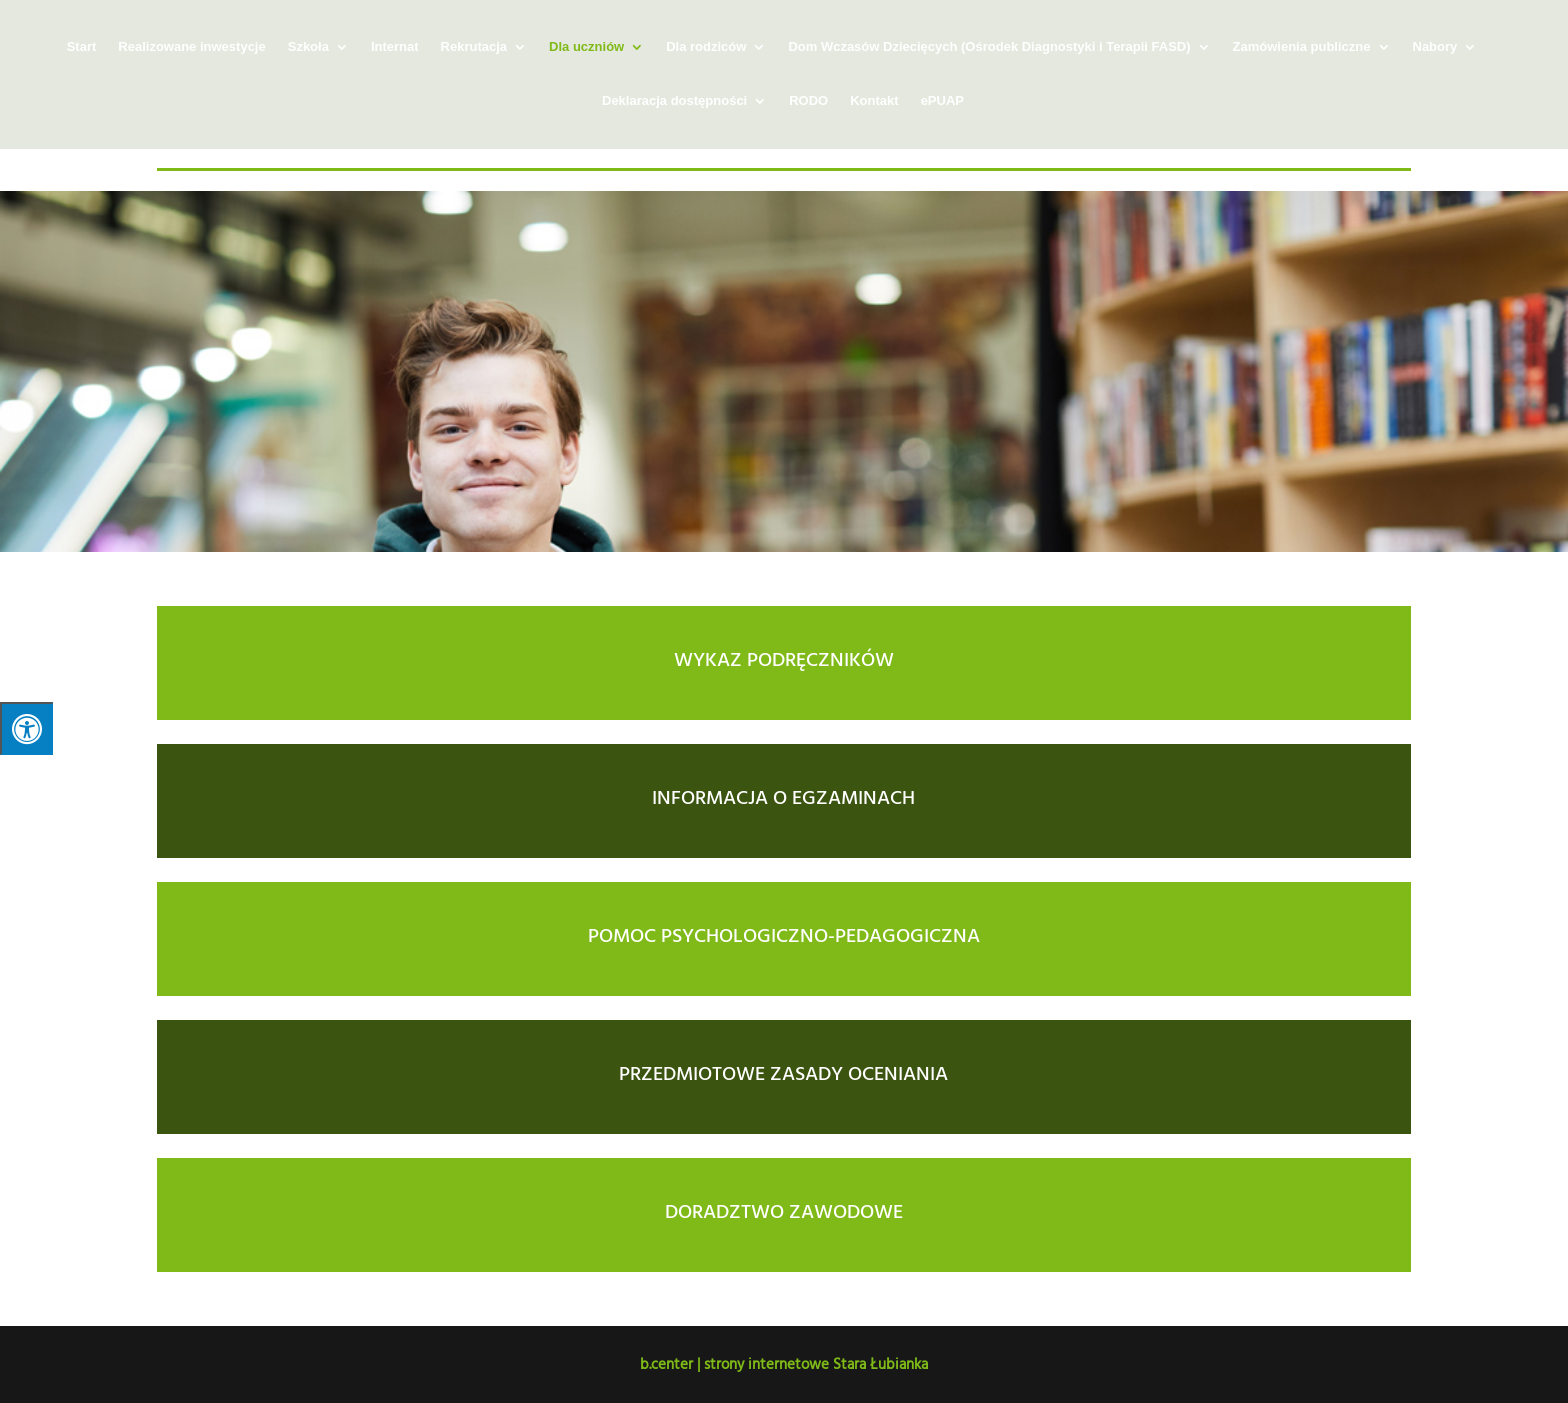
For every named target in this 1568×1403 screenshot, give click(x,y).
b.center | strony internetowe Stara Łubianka (784, 1363)
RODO (808, 101)
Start (82, 47)
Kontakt (874, 101)
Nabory (1435, 47)
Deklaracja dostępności (674, 101)
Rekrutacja (474, 47)
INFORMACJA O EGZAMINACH (783, 796)
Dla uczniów (586, 47)
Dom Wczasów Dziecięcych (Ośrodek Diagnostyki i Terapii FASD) (989, 47)
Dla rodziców (706, 47)
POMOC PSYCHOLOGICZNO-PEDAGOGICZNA (784, 934)
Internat (395, 47)
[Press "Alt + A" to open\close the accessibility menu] (26, 728)
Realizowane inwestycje (191, 47)
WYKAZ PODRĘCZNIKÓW (784, 658)
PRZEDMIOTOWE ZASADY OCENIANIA (783, 1072)
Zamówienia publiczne (1302, 47)
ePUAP (942, 101)
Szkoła (308, 47)
